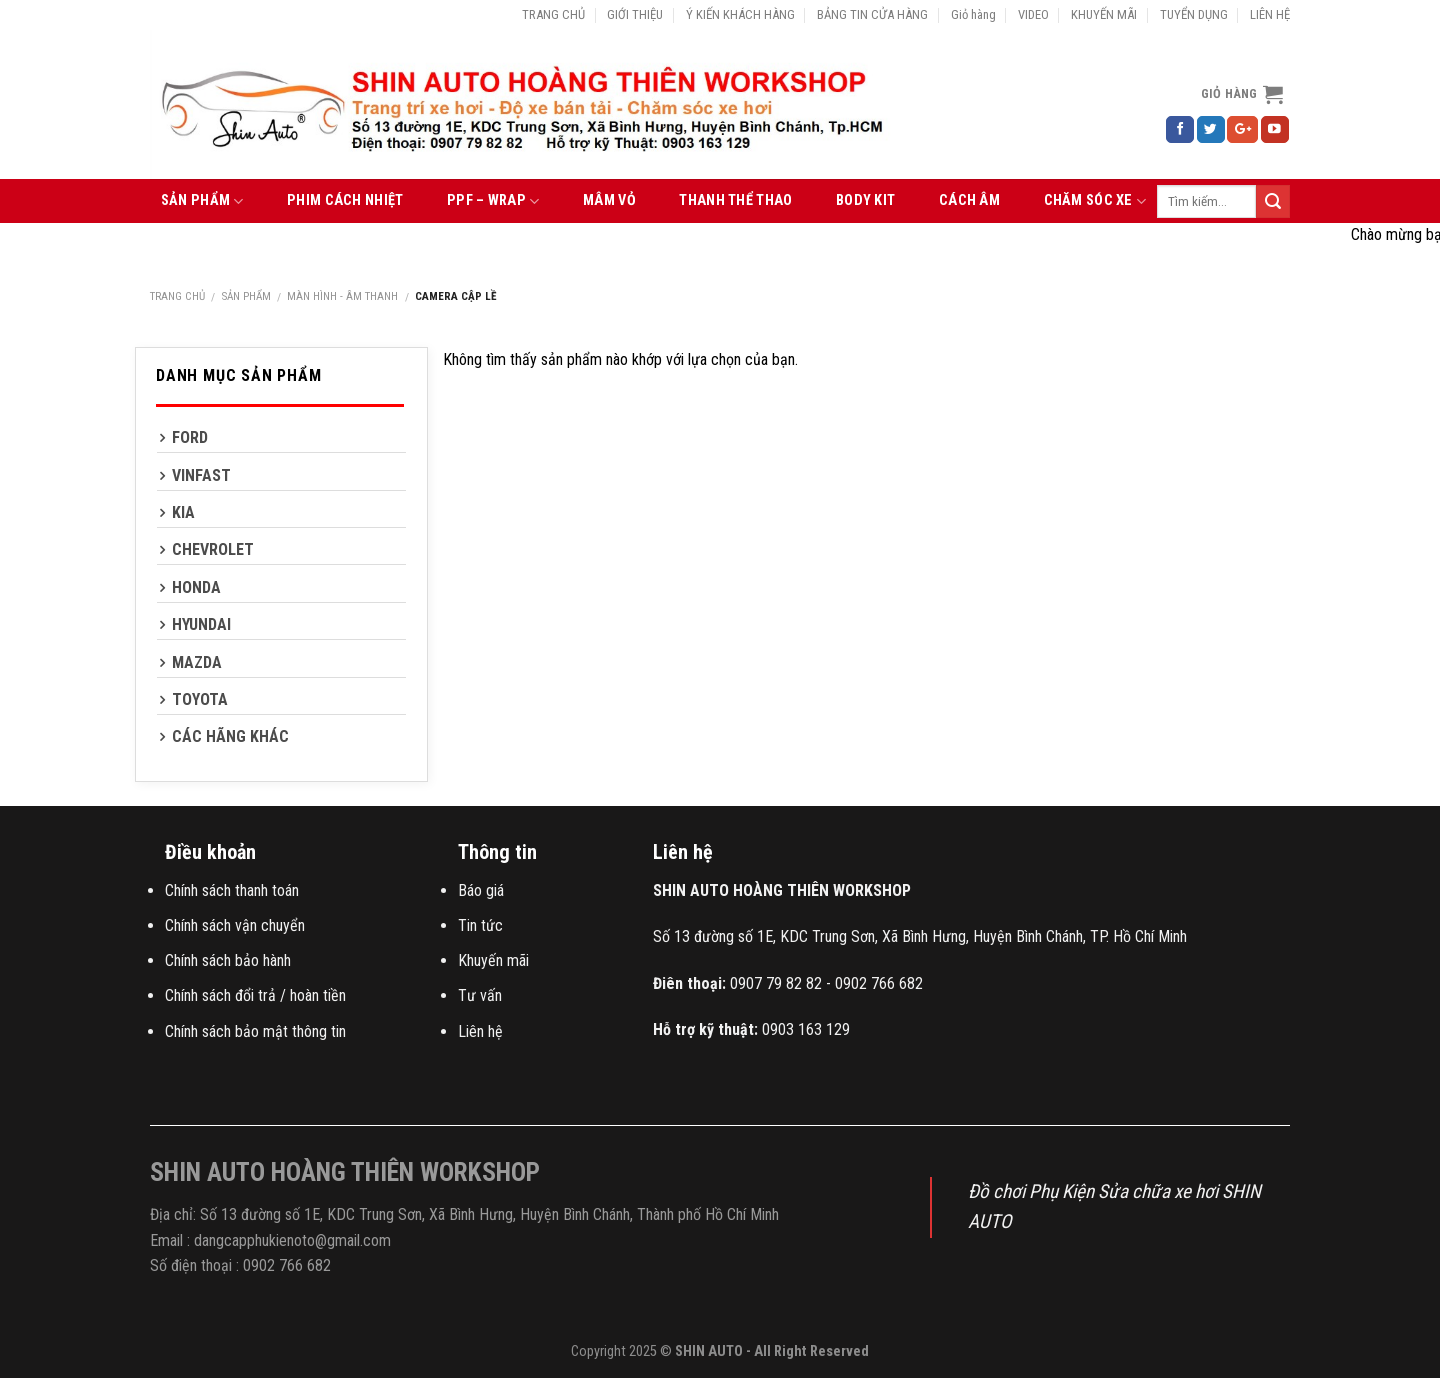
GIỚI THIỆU (635, 14)
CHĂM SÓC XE (1095, 201)
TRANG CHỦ (553, 14)
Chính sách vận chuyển (235, 925)
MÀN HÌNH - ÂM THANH (342, 296)
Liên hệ (480, 1031)
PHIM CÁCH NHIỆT (345, 200)
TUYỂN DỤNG (1194, 14)
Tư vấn (480, 995)
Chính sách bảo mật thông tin (255, 1031)
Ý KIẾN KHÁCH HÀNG (740, 14)
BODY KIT (865, 200)
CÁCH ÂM (969, 200)
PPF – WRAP (493, 201)
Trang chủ (177, 296)
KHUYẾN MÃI (1104, 14)
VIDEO (1033, 14)
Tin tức (480, 925)
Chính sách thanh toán (232, 890)
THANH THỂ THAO (735, 200)
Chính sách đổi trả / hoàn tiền (255, 995)
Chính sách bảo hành (228, 960)
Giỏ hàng (973, 14)
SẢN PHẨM (202, 201)
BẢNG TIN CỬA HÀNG (872, 14)
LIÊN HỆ (1270, 14)
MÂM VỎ (609, 200)
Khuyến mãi (493, 960)
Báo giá (481, 890)
